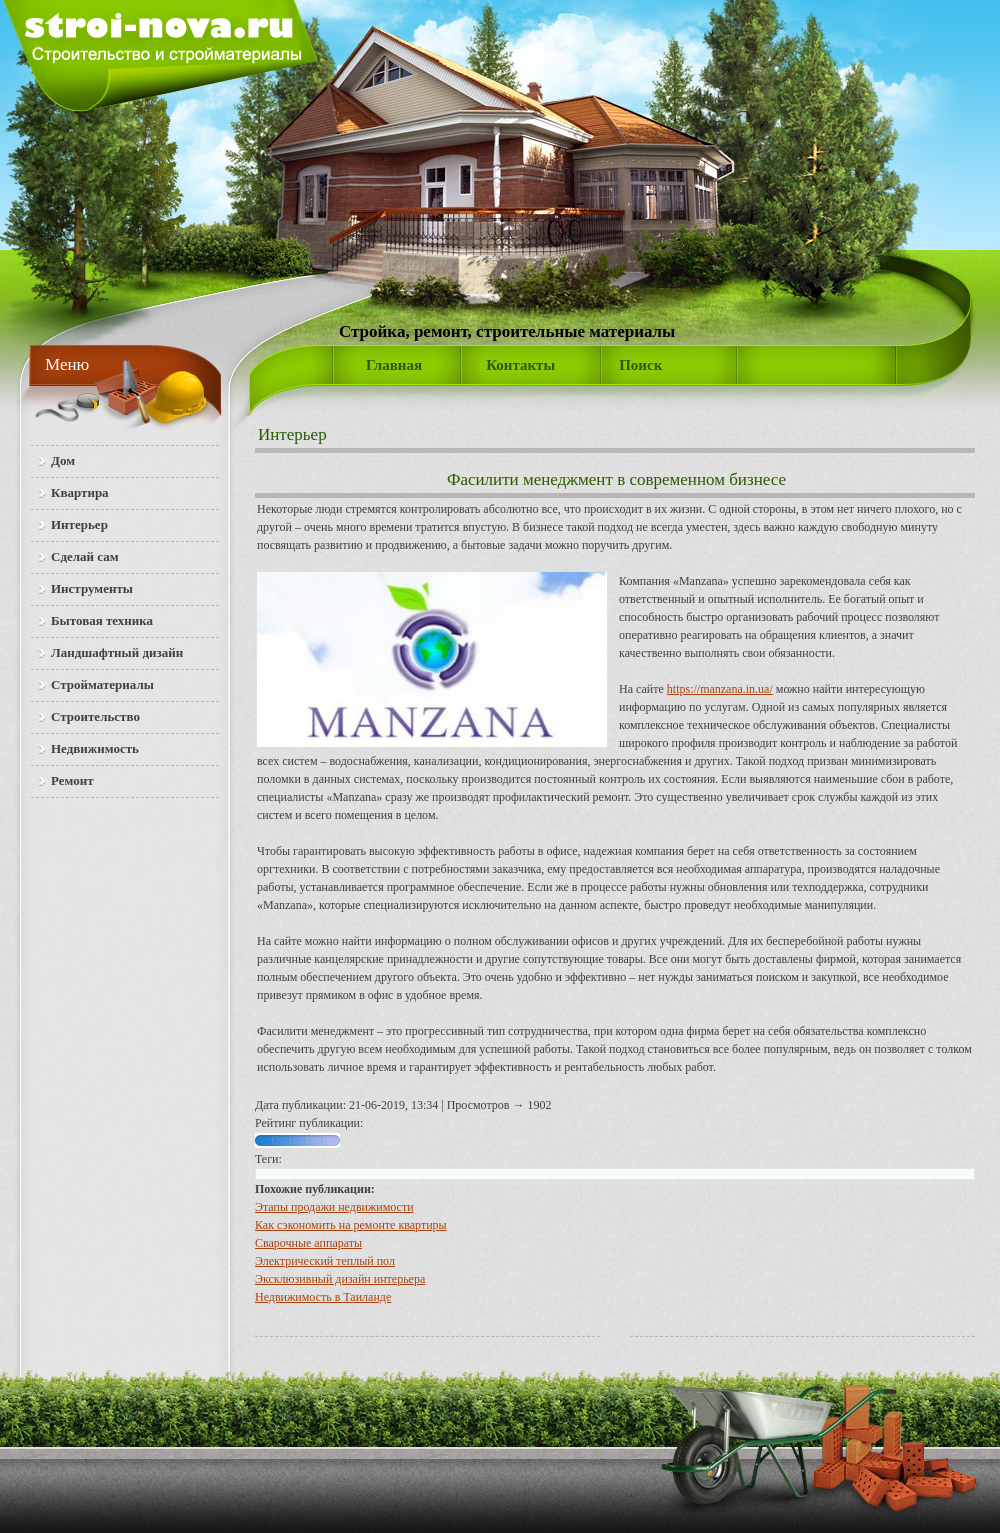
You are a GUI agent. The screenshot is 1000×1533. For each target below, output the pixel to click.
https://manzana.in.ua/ (720, 689)
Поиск (640, 365)
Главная (394, 365)
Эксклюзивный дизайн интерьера (340, 1279)
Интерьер (292, 434)
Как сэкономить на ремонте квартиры (351, 1225)
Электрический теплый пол (325, 1261)
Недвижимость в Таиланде (323, 1297)
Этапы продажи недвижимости (334, 1207)
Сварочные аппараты (308, 1243)
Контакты (520, 365)
